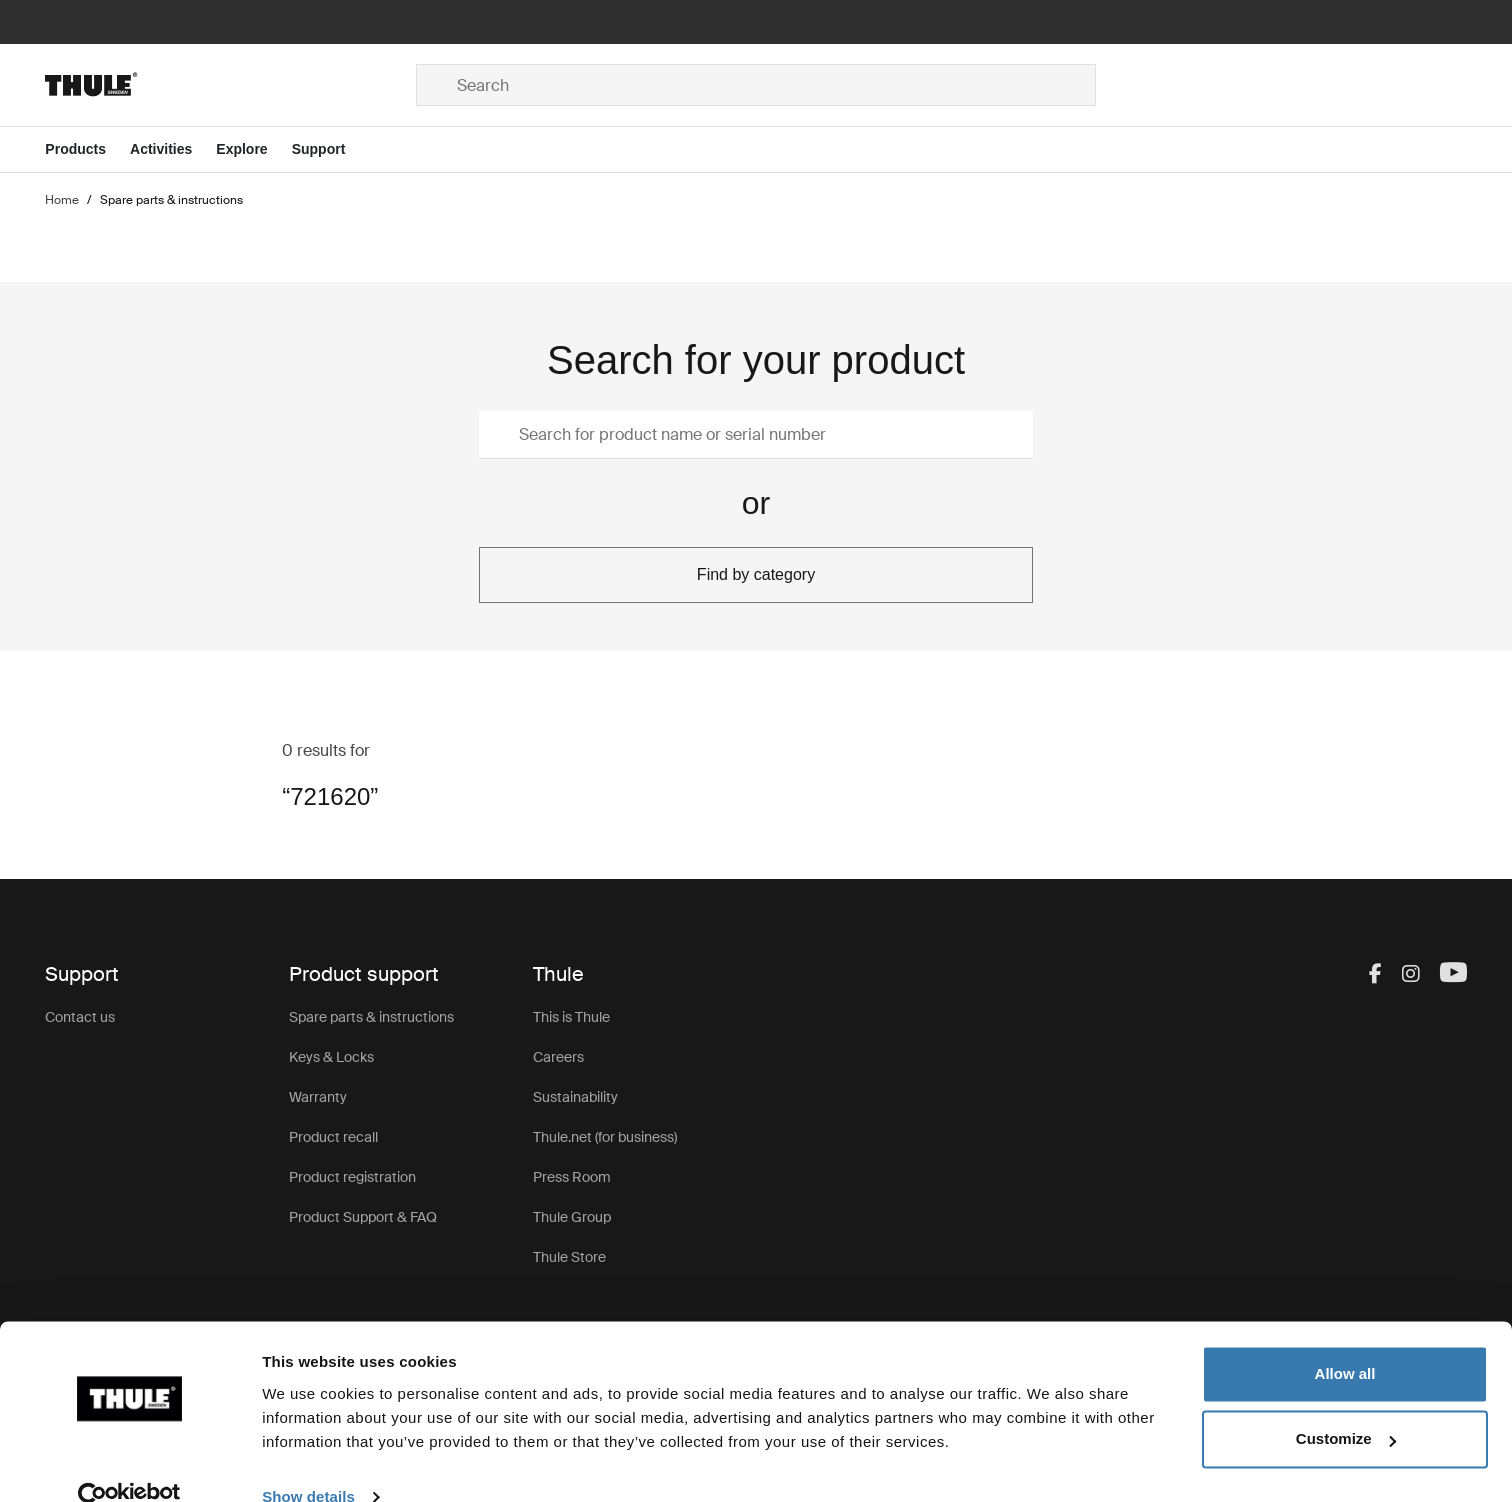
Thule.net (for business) (605, 1137)
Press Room (572, 1177)
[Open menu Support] (331, 149)
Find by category (756, 574)
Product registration (352, 1177)
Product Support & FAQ (363, 1217)
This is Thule (571, 1017)
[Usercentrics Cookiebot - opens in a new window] (129, 1463)
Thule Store (569, 1257)
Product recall (333, 1137)
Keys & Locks (331, 1057)
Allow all (1345, 1339)
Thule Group (572, 1217)
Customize (1346, 1404)
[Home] (230, 85)
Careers (558, 1057)
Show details (308, 1462)
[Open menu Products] (87, 149)
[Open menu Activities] (173, 149)
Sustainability (575, 1097)
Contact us (80, 1017)
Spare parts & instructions (371, 1017)
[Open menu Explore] (253, 149)
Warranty (318, 1097)
